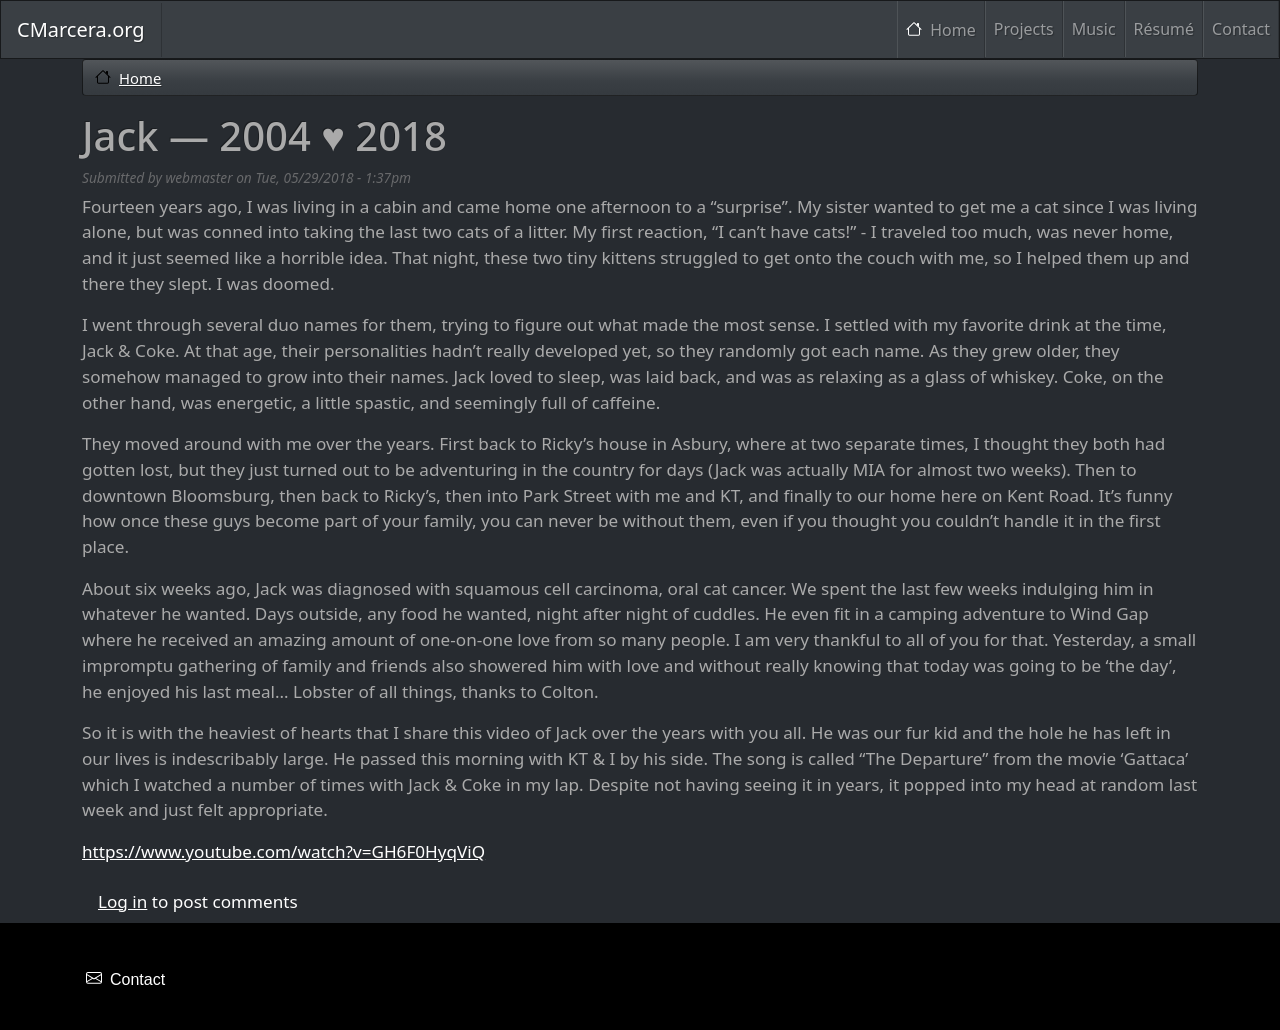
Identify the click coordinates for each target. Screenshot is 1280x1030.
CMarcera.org (81, 29)
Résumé (1164, 29)
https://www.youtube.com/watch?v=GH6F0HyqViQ (283, 851)
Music (1094, 29)
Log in (122, 901)
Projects (1024, 29)
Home (953, 30)
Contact (1241, 29)
